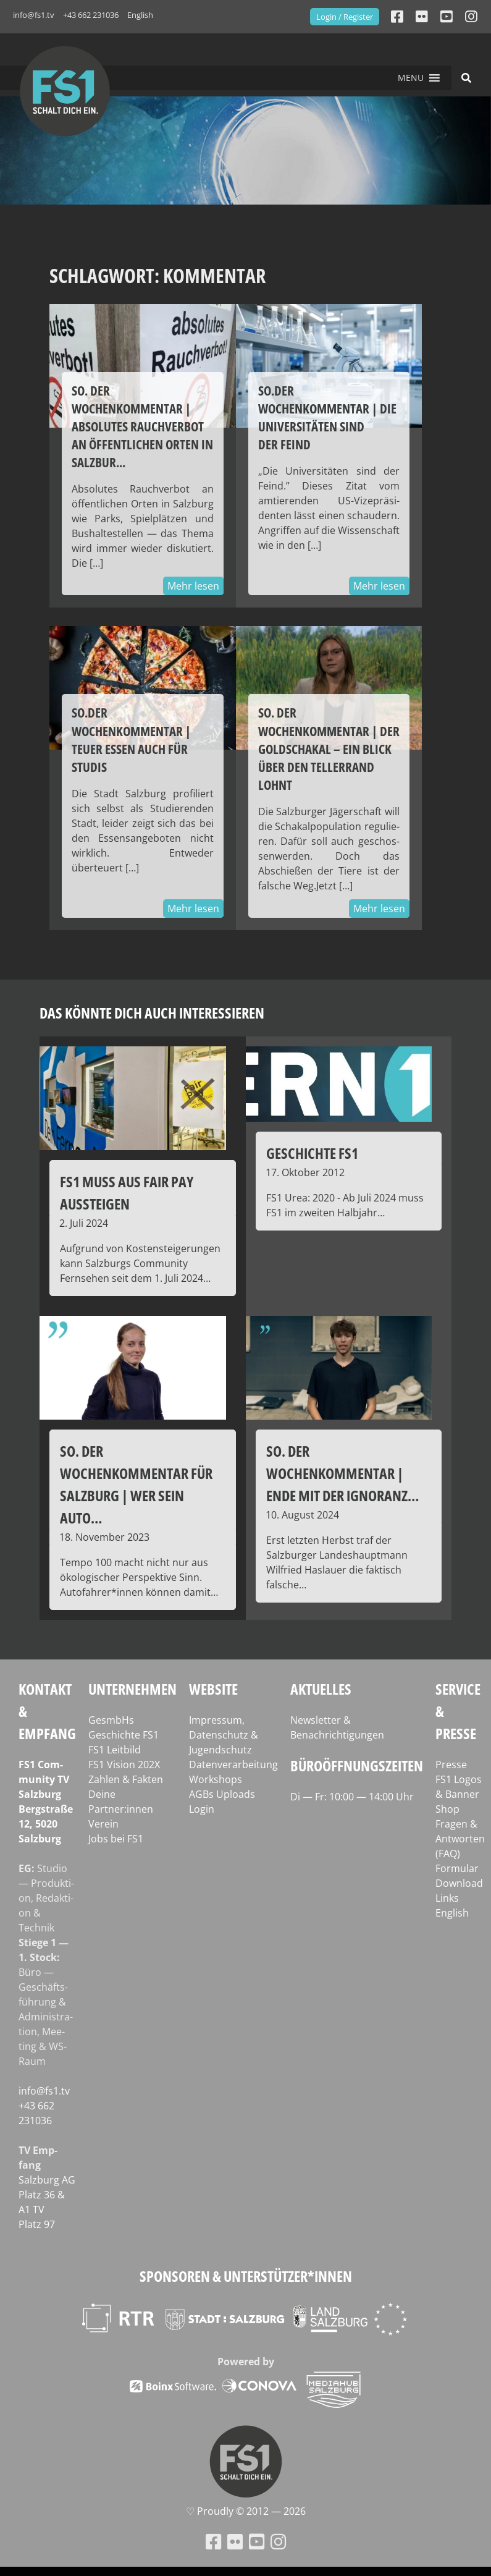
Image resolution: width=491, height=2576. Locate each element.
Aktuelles (320, 1689)
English (140, 14)
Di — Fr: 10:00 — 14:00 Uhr (352, 1796)
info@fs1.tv (33, 14)
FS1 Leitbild (114, 1749)
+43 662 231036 (91, 14)
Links (447, 1898)
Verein (103, 1824)
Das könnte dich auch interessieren (152, 1012)
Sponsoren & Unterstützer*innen (246, 2276)
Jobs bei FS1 (115, 1838)
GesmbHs (111, 1720)
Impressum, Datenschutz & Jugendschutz (223, 1734)
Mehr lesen (193, 586)
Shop (447, 1809)
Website (213, 1689)
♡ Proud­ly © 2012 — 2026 (246, 2511)
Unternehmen (132, 1689)
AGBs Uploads (222, 1794)
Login (201, 1809)
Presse (451, 1764)
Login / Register (344, 16)
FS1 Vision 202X (124, 1764)
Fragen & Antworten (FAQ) (460, 1838)
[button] (411, 78)
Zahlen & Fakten (125, 1779)
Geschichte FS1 (123, 1735)
